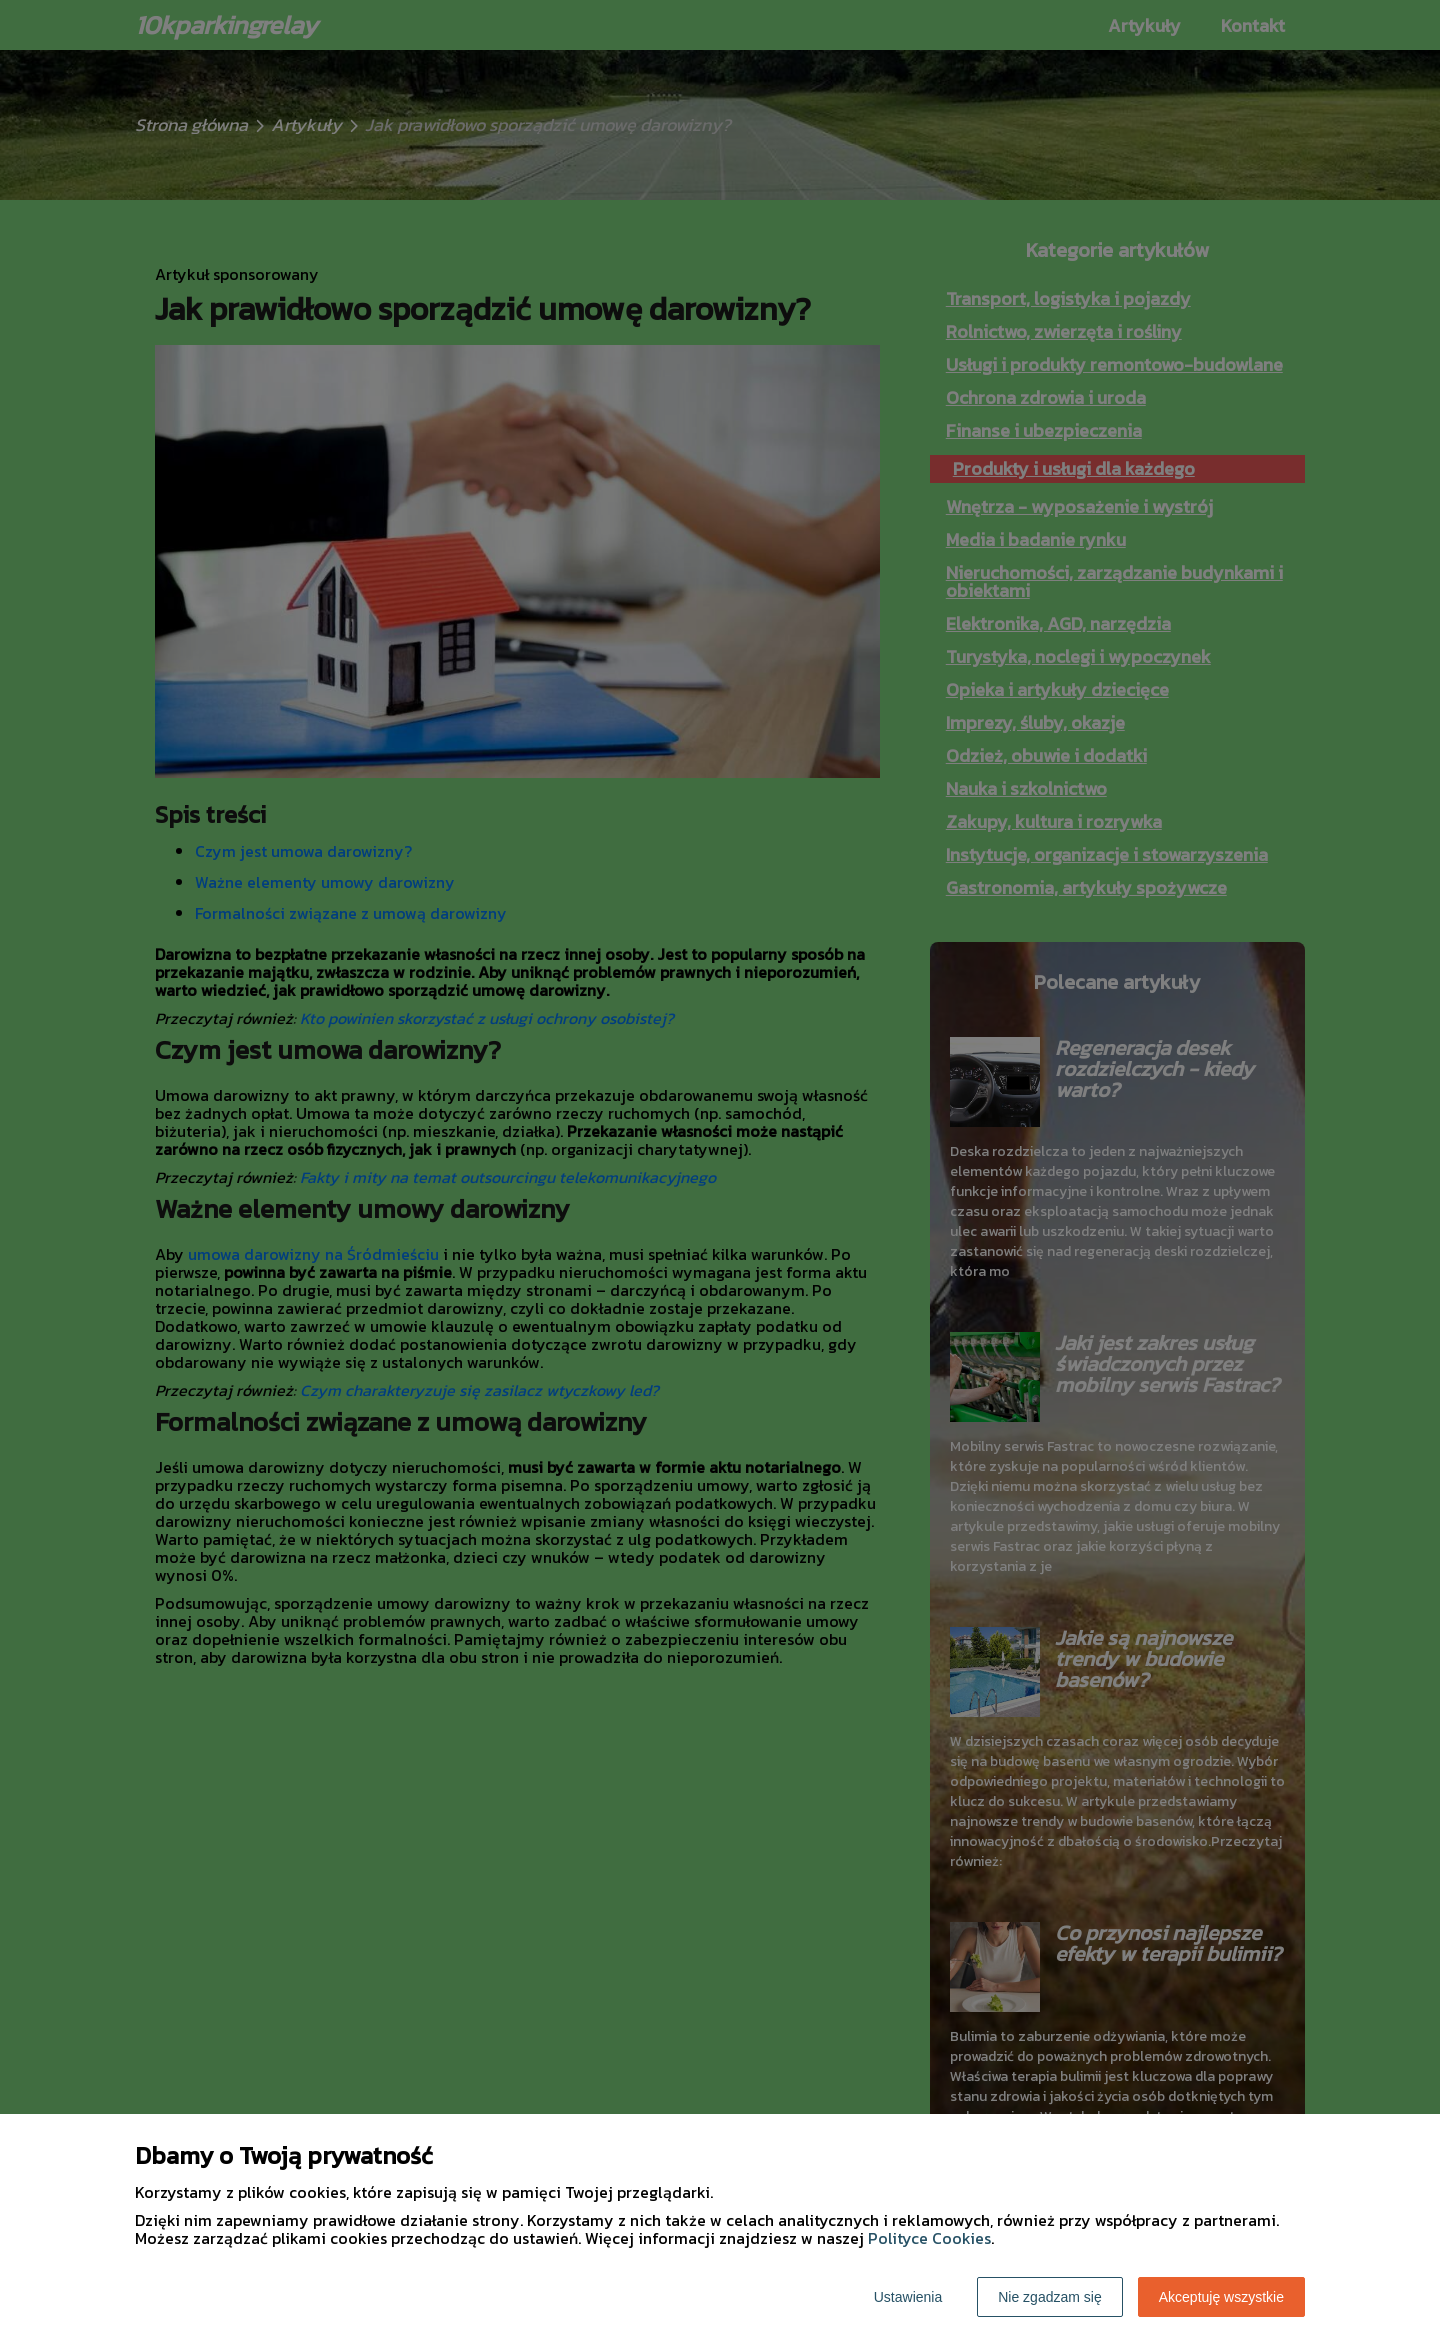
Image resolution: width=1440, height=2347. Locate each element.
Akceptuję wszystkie (1221, 2297)
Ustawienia (908, 2297)
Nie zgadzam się (1050, 2297)
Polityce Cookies (929, 2238)
